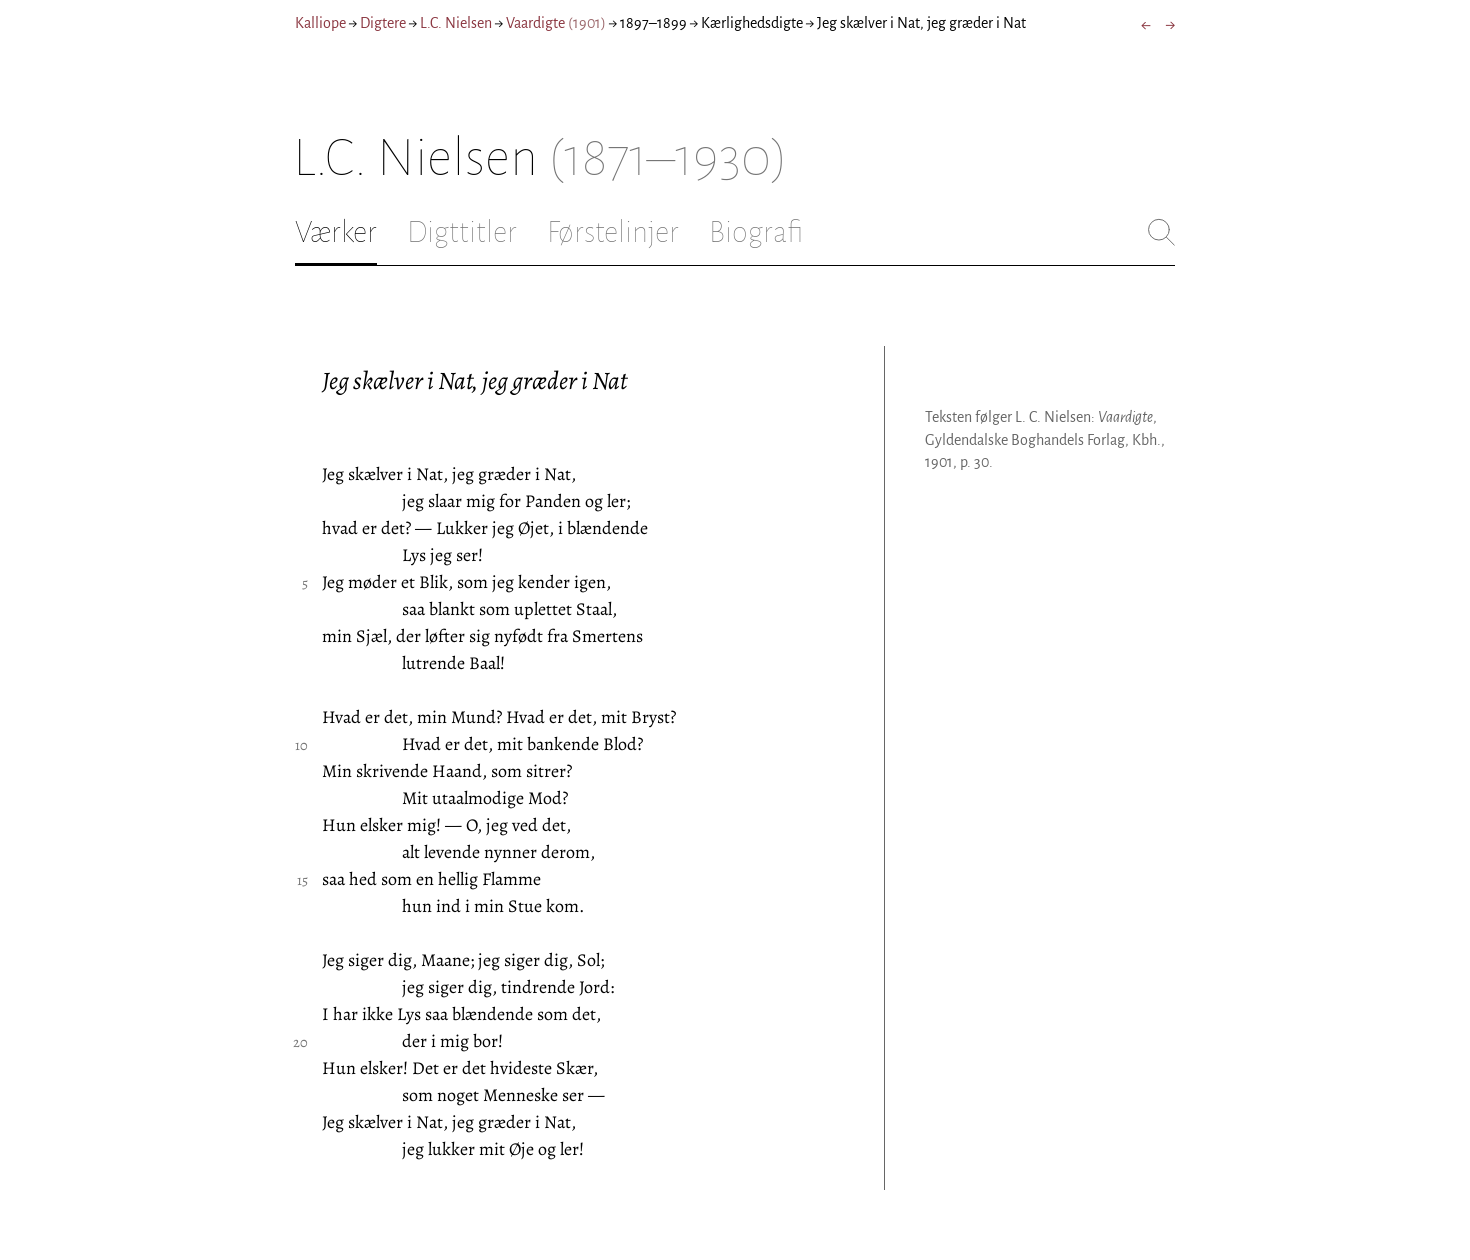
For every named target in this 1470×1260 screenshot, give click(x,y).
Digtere (383, 23)
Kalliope (320, 23)
